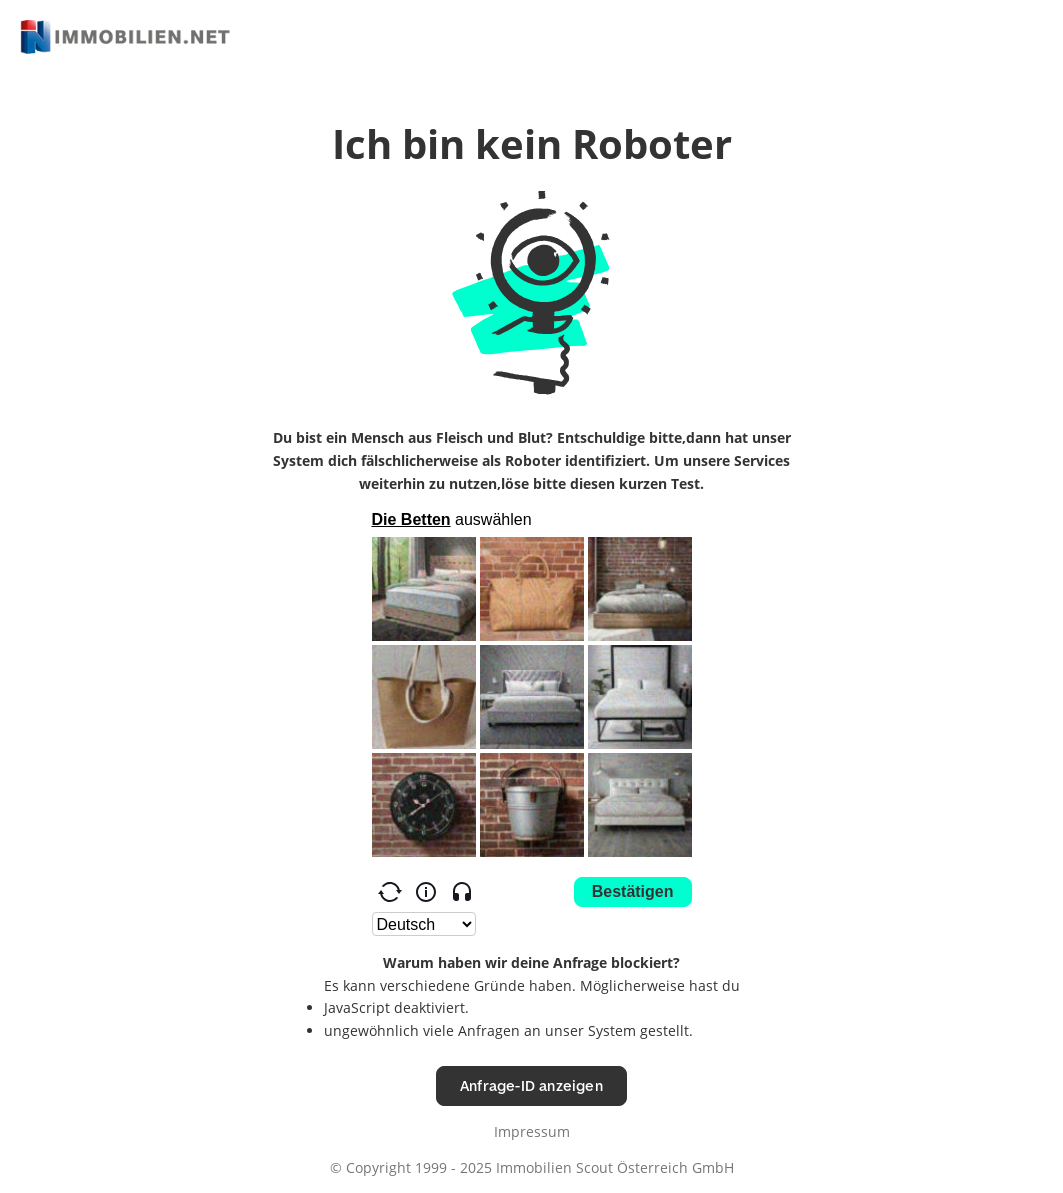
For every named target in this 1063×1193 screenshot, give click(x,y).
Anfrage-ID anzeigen (531, 1085)
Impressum (532, 1131)
